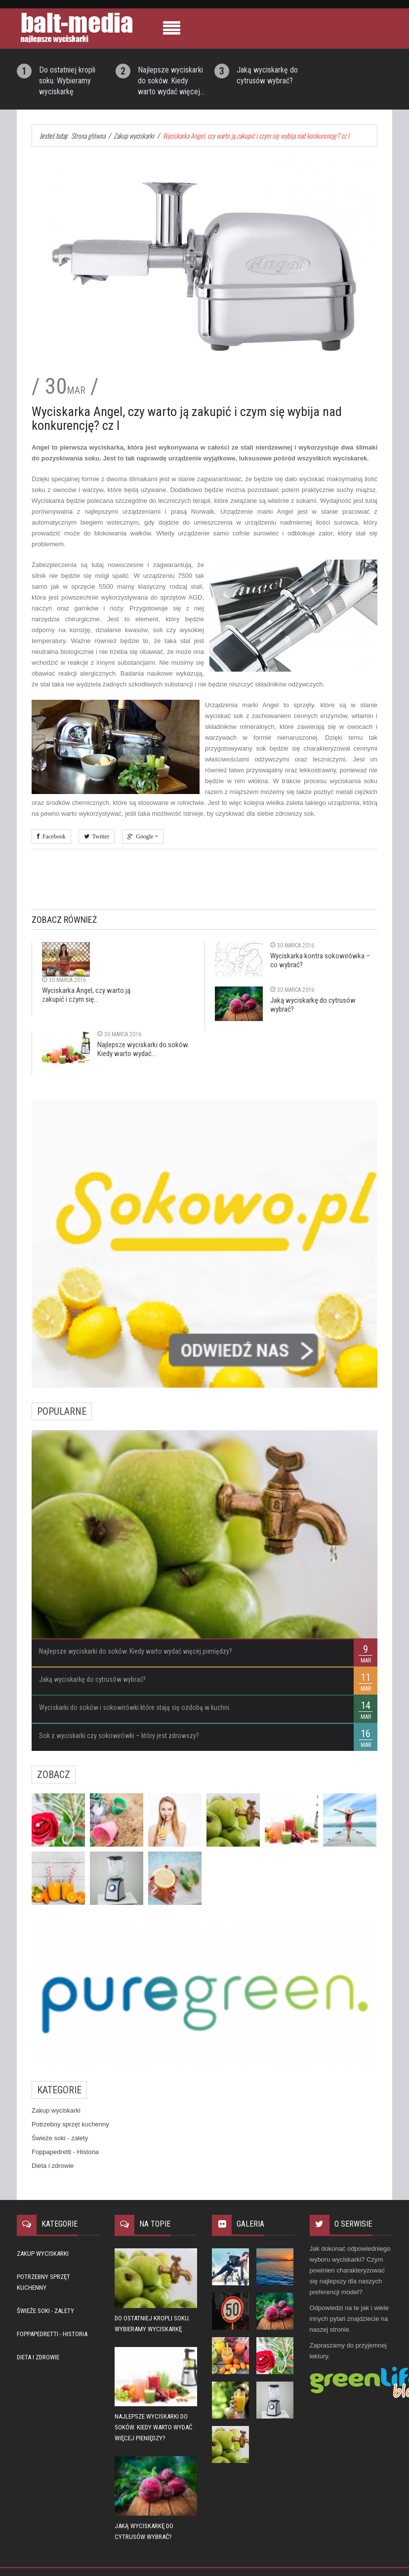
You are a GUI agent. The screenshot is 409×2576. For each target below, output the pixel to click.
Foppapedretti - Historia (65, 2152)
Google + (145, 836)
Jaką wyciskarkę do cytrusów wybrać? (92, 1679)
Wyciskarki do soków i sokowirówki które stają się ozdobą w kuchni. (135, 1707)
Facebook (53, 836)
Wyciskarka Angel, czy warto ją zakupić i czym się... (86, 995)
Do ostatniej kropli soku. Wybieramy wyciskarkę (67, 80)
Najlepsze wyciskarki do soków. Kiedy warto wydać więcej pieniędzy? (135, 1651)
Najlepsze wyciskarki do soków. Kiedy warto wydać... (143, 1049)
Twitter (99, 836)
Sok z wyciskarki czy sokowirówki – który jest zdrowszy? (119, 1736)
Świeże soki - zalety (60, 2138)
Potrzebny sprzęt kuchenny (70, 2124)
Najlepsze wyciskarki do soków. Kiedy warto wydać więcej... (171, 80)
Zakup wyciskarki (56, 2110)
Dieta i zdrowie (53, 2165)
